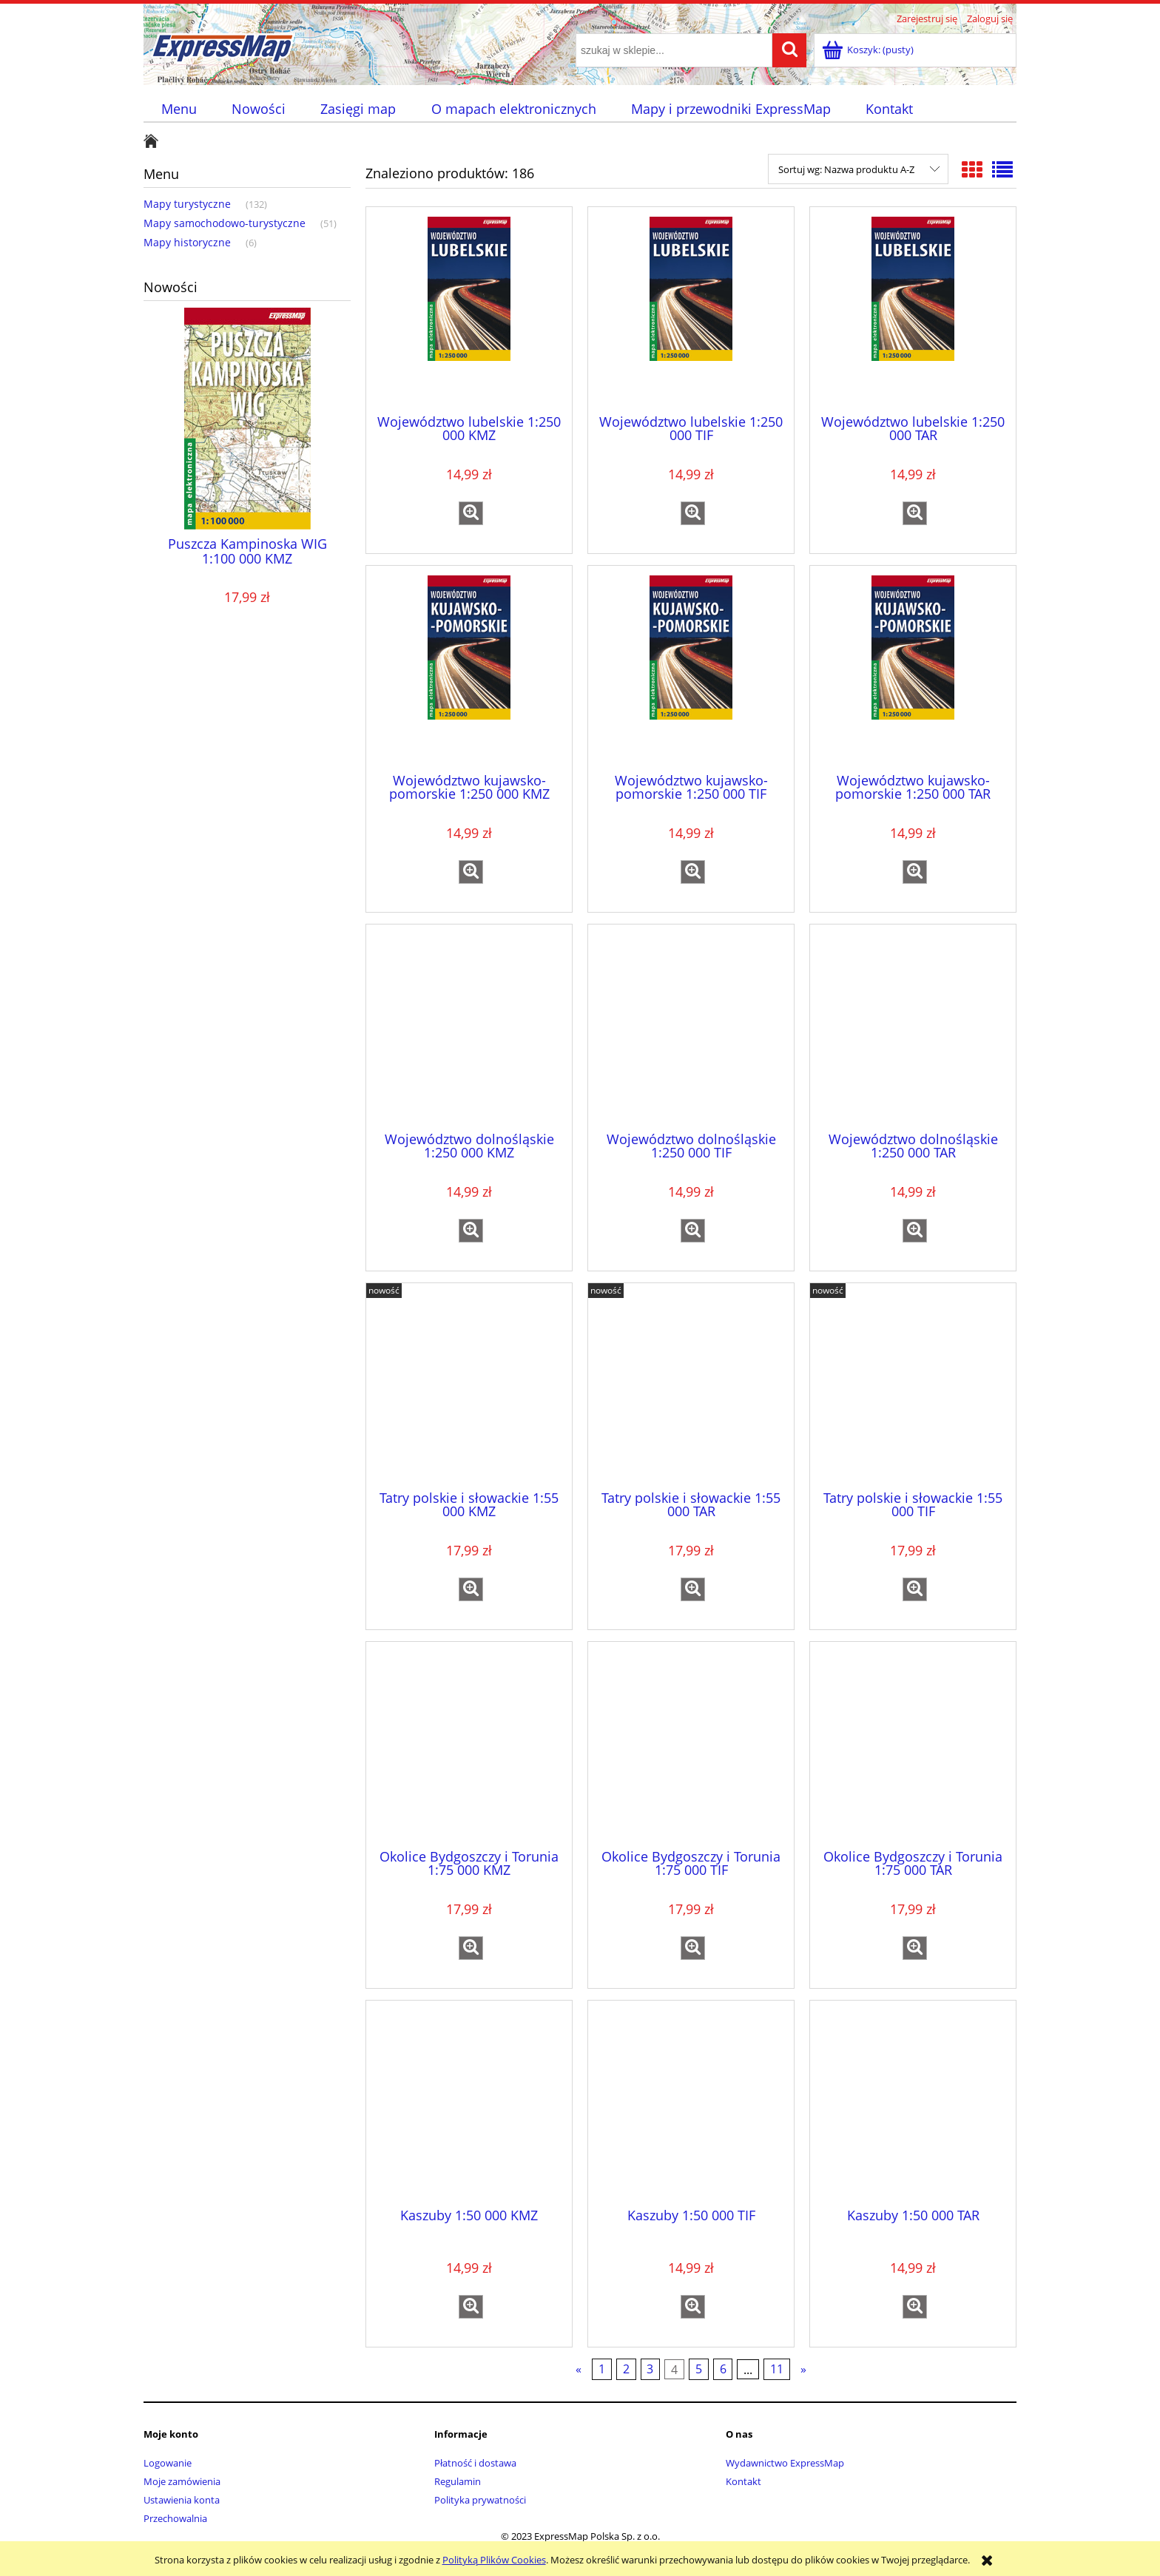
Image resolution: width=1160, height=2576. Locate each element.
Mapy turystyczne (187, 204)
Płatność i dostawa (475, 2462)
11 (776, 2370)
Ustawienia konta (182, 2499)
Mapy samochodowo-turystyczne (225, 223)
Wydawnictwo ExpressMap (785, 2462)
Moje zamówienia (182, 2481)
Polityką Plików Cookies (494, 2559)
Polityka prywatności (480, 2499)
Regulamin (457, 2481)
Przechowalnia (175, 2518)
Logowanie (168, 2462)
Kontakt (743, 2481)
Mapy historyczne (187, 242)
